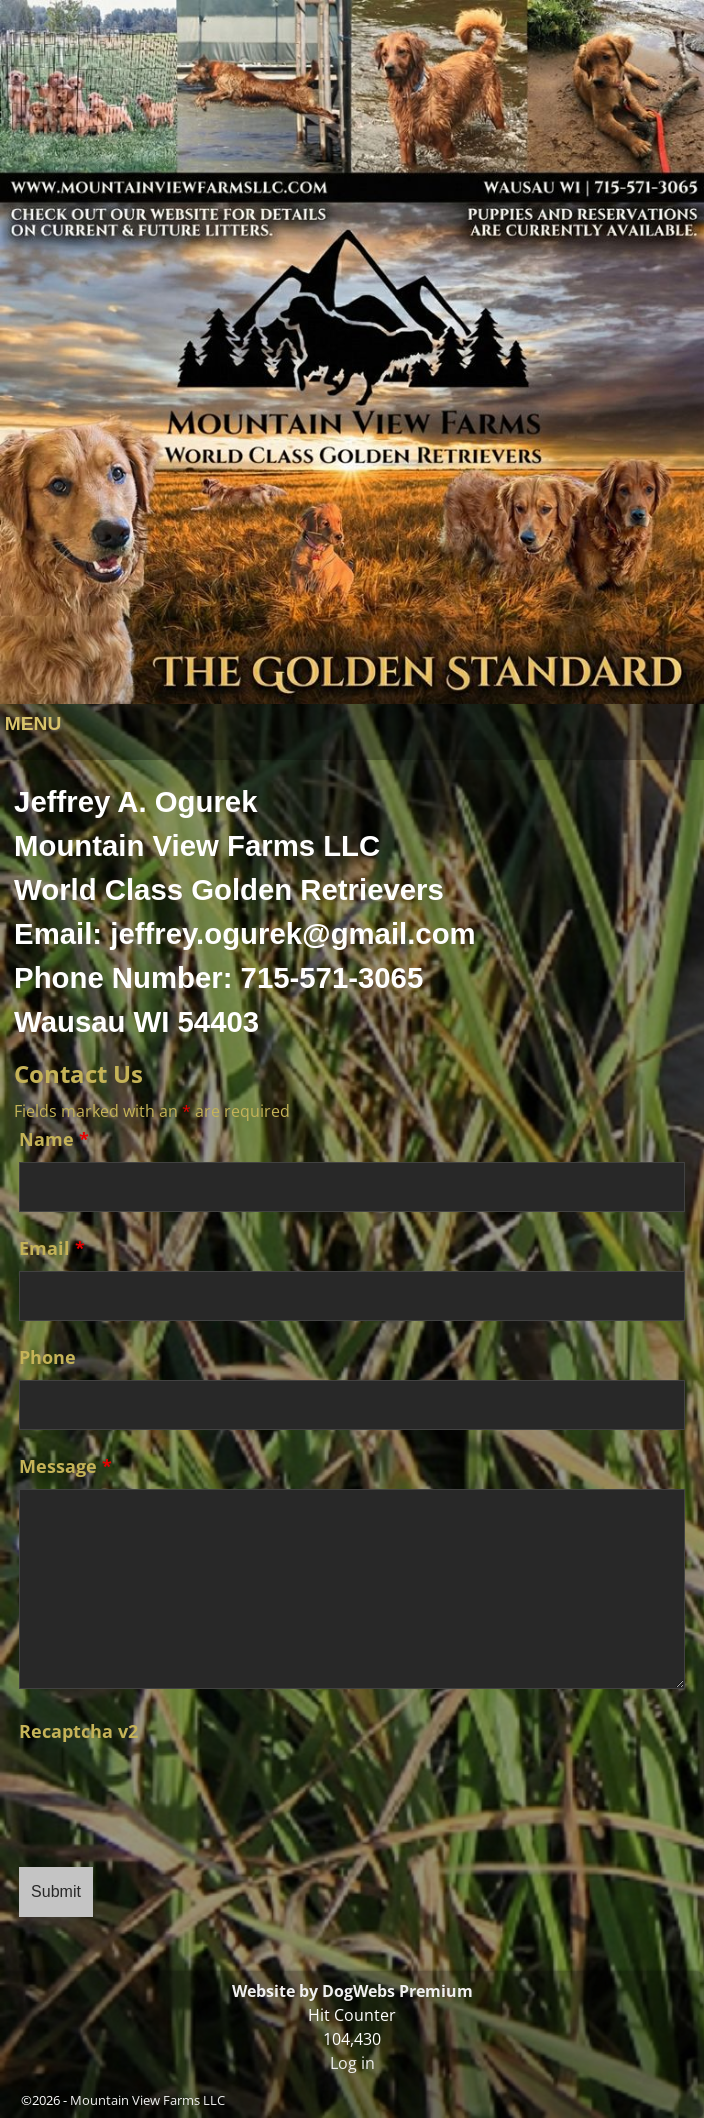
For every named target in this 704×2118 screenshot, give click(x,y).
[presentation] (171, 1793)
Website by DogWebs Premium (352, 1991)
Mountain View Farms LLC (147, 2100)
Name (54, 1139)
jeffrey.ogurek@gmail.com (292, 933)
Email (52, 1248)
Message (65, 1466)
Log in (352, 2063)
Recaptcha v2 (78, 1731)
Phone (47, 1357)
